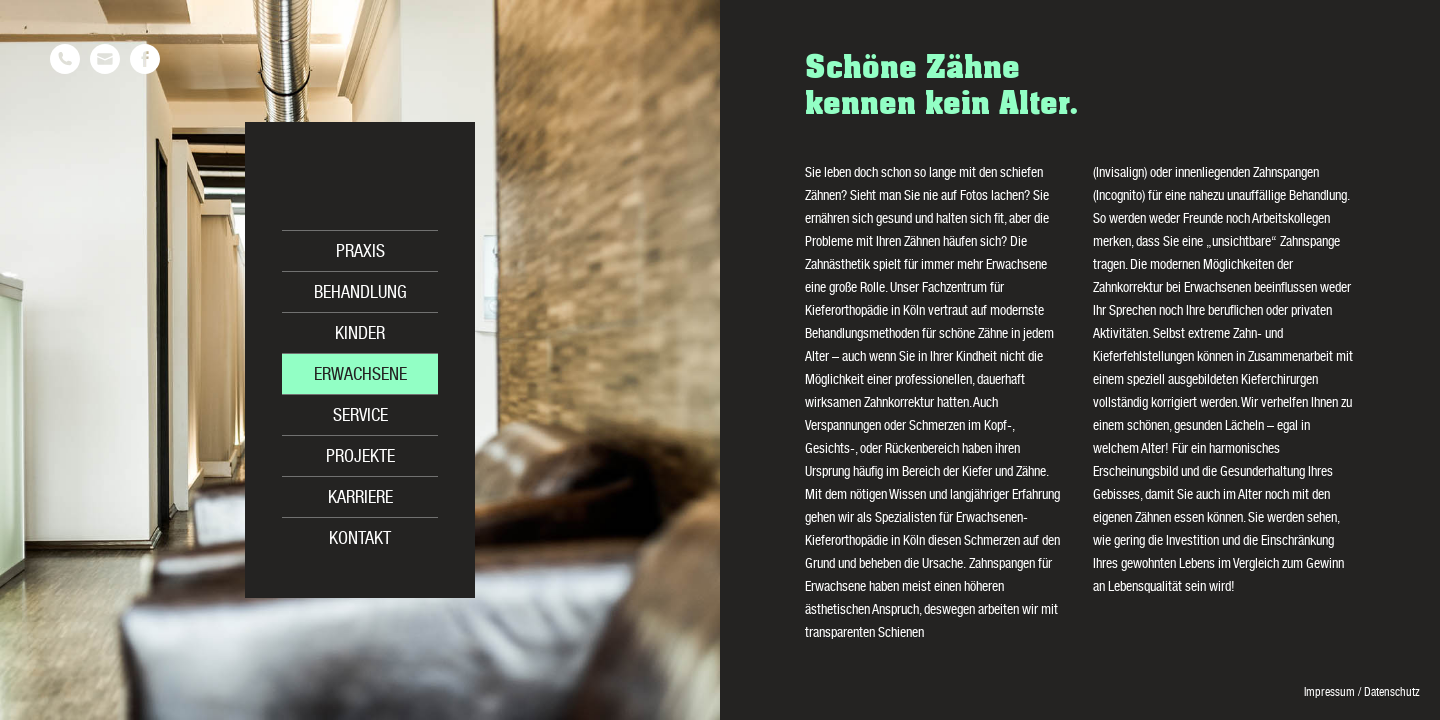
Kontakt (360, 540)
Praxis (360, 253)
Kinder (360, 335)
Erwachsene (360, 376)
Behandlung (360, 294)
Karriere (360, 499)
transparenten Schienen (864, 634)
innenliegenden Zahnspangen (1247, 174)
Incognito (1119, 197)
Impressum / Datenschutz (1362, 693)
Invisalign (1120, 174)
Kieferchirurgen (1279, 381)
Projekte (360, 458)
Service (360, 417)
